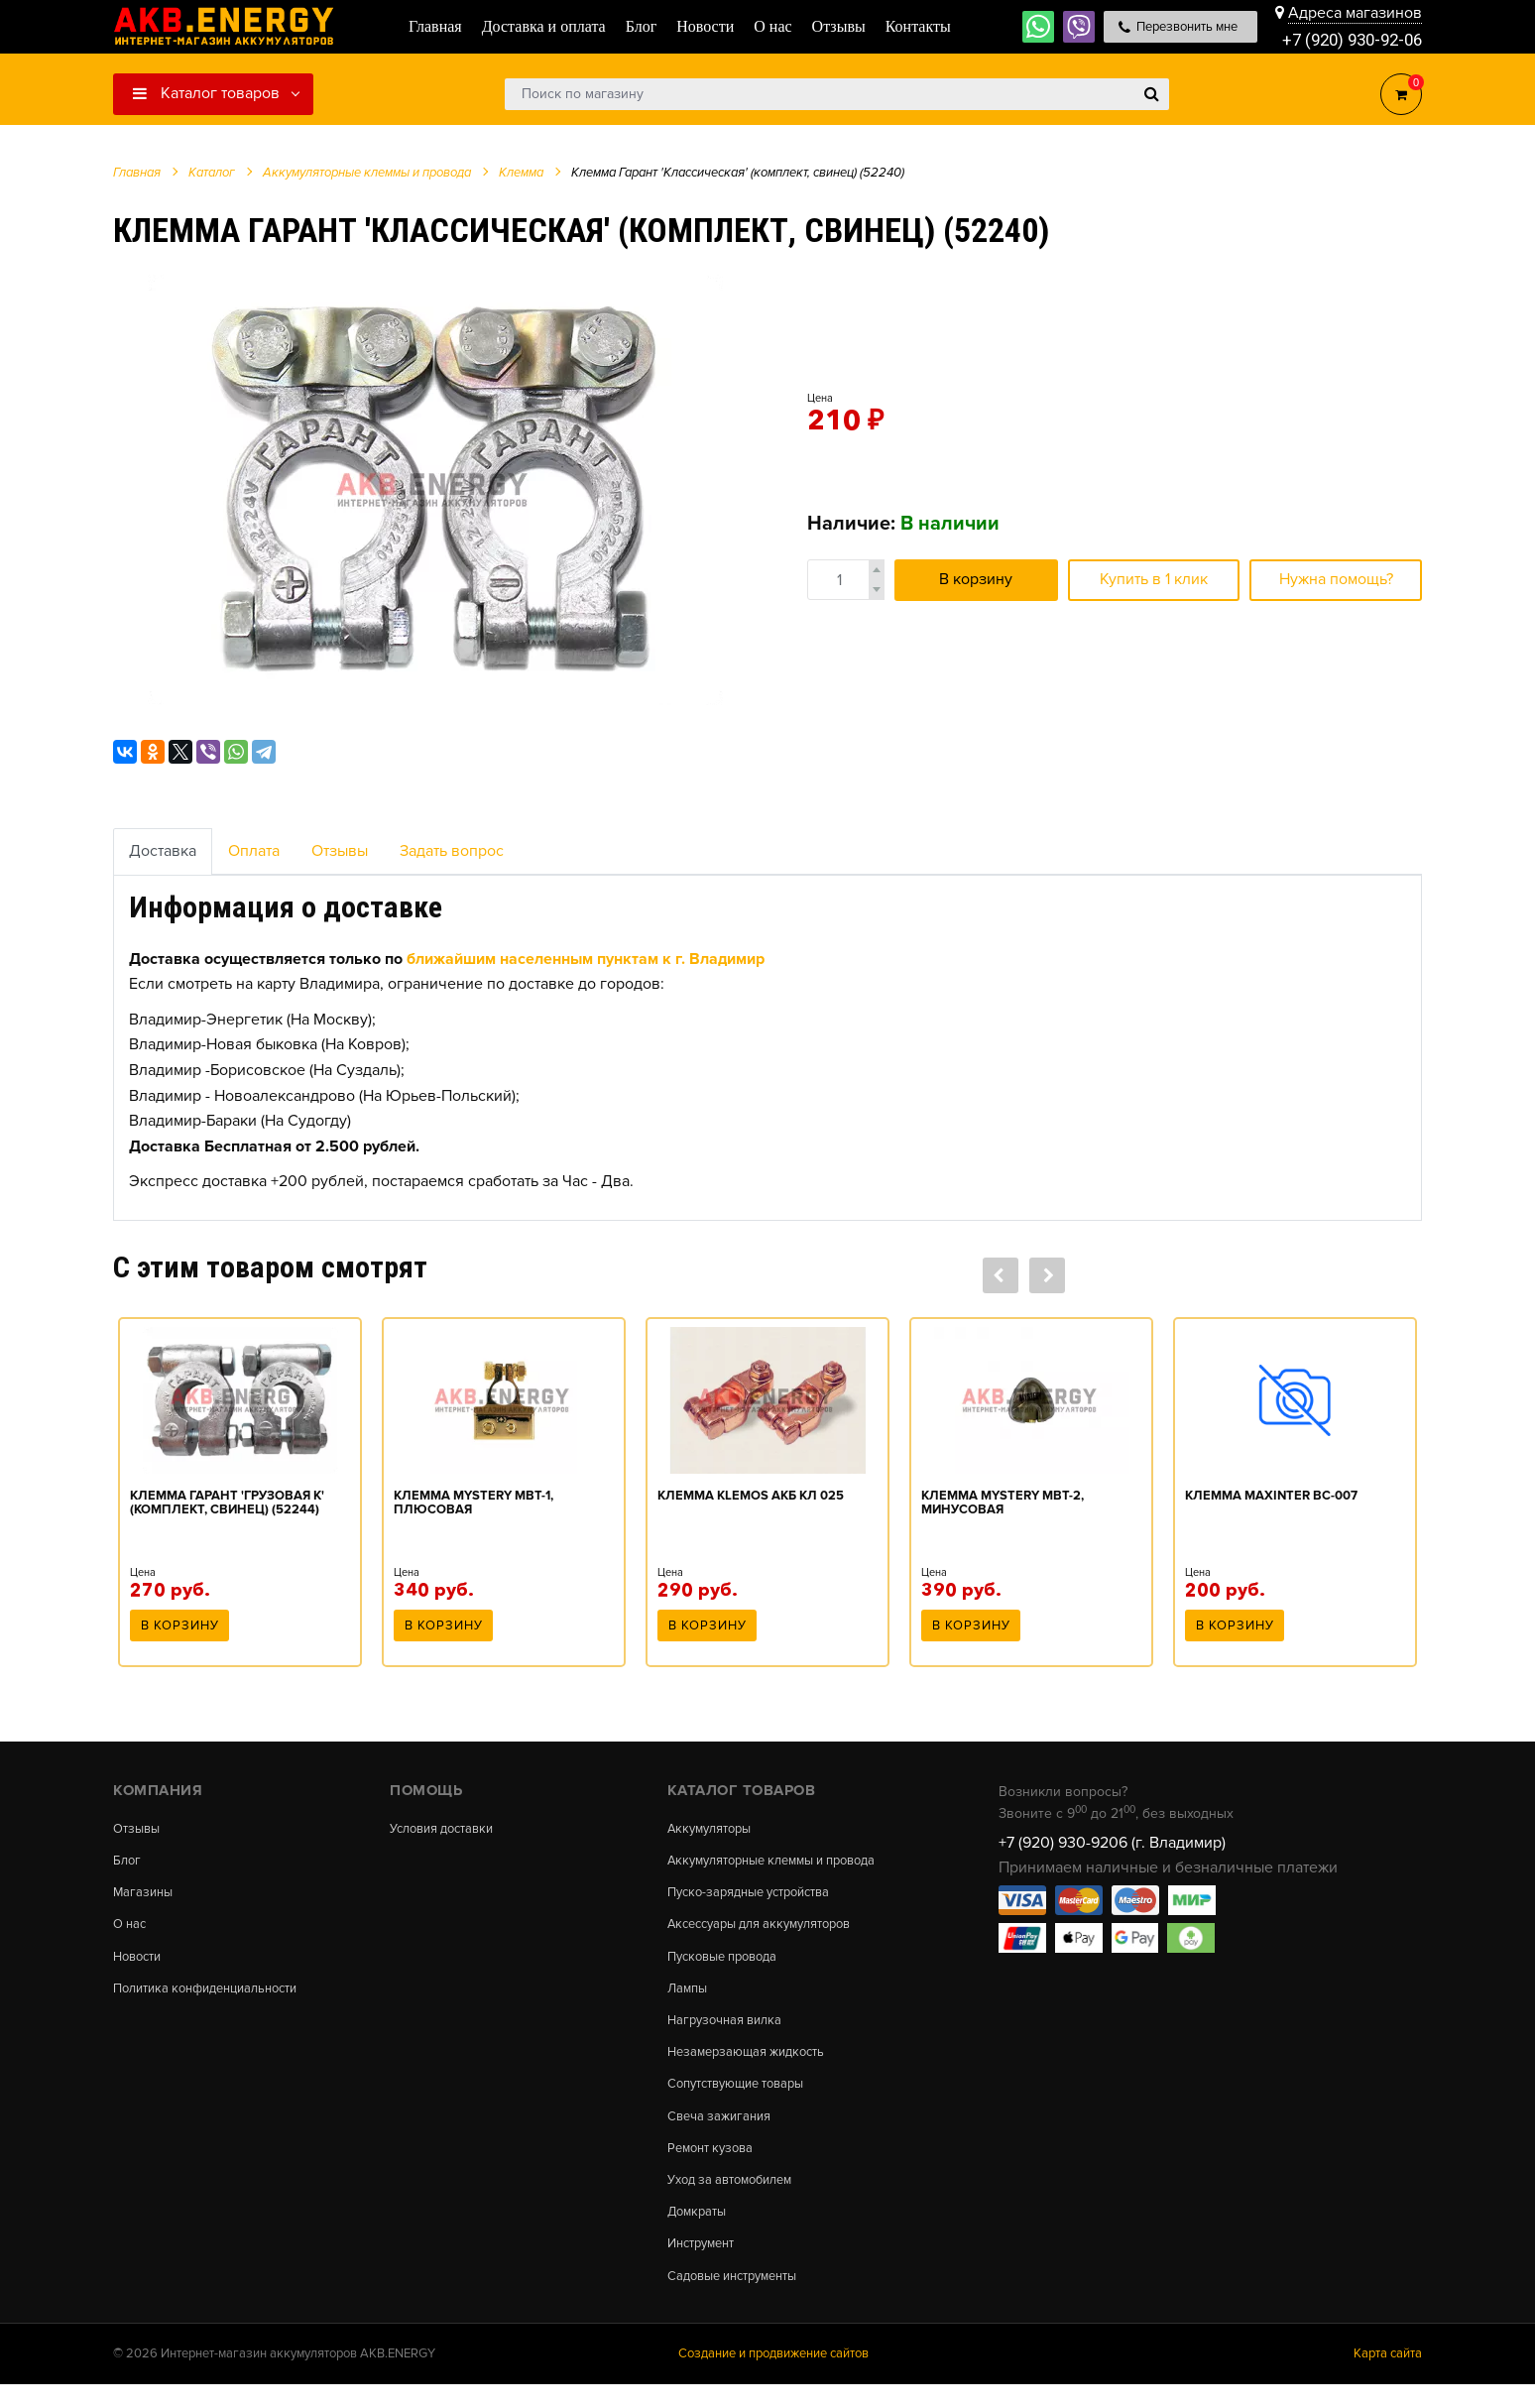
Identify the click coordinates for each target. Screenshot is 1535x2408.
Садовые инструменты (740, 2298)
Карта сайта (1388, 2377)
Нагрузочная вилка (729, 2030)
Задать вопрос (452, 851)
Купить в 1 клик (1154, 579)
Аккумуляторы (714, 1829)
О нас (131, 1929)
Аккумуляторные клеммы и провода (784, 1862)
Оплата (254, 851)
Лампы (689, 1996)
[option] (435, 489)
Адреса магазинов (1355, 12)
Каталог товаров (206, 93)
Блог (128, 1862)
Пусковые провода (728, 1963)
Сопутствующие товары (744, 2097)
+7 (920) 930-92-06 (1346, 39)
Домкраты (699, 2230)
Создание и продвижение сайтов (773, 2377)
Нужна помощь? (1336, 579)
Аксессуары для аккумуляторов (770, 1929)
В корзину (975, 579)
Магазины (145, 1896)
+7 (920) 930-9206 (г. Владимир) (1112, 1843)
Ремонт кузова (714, 2164)
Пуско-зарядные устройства (758, 1896)
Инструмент (705, 2264)
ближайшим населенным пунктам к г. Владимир (586, 959)
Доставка (162, 851)
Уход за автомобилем (736, 2198)
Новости (140, 1963)
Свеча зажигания (723, 2130)
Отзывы (339, 851)
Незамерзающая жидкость (753, 2064)
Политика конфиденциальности (215, 1996)
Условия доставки (448, 1829)
